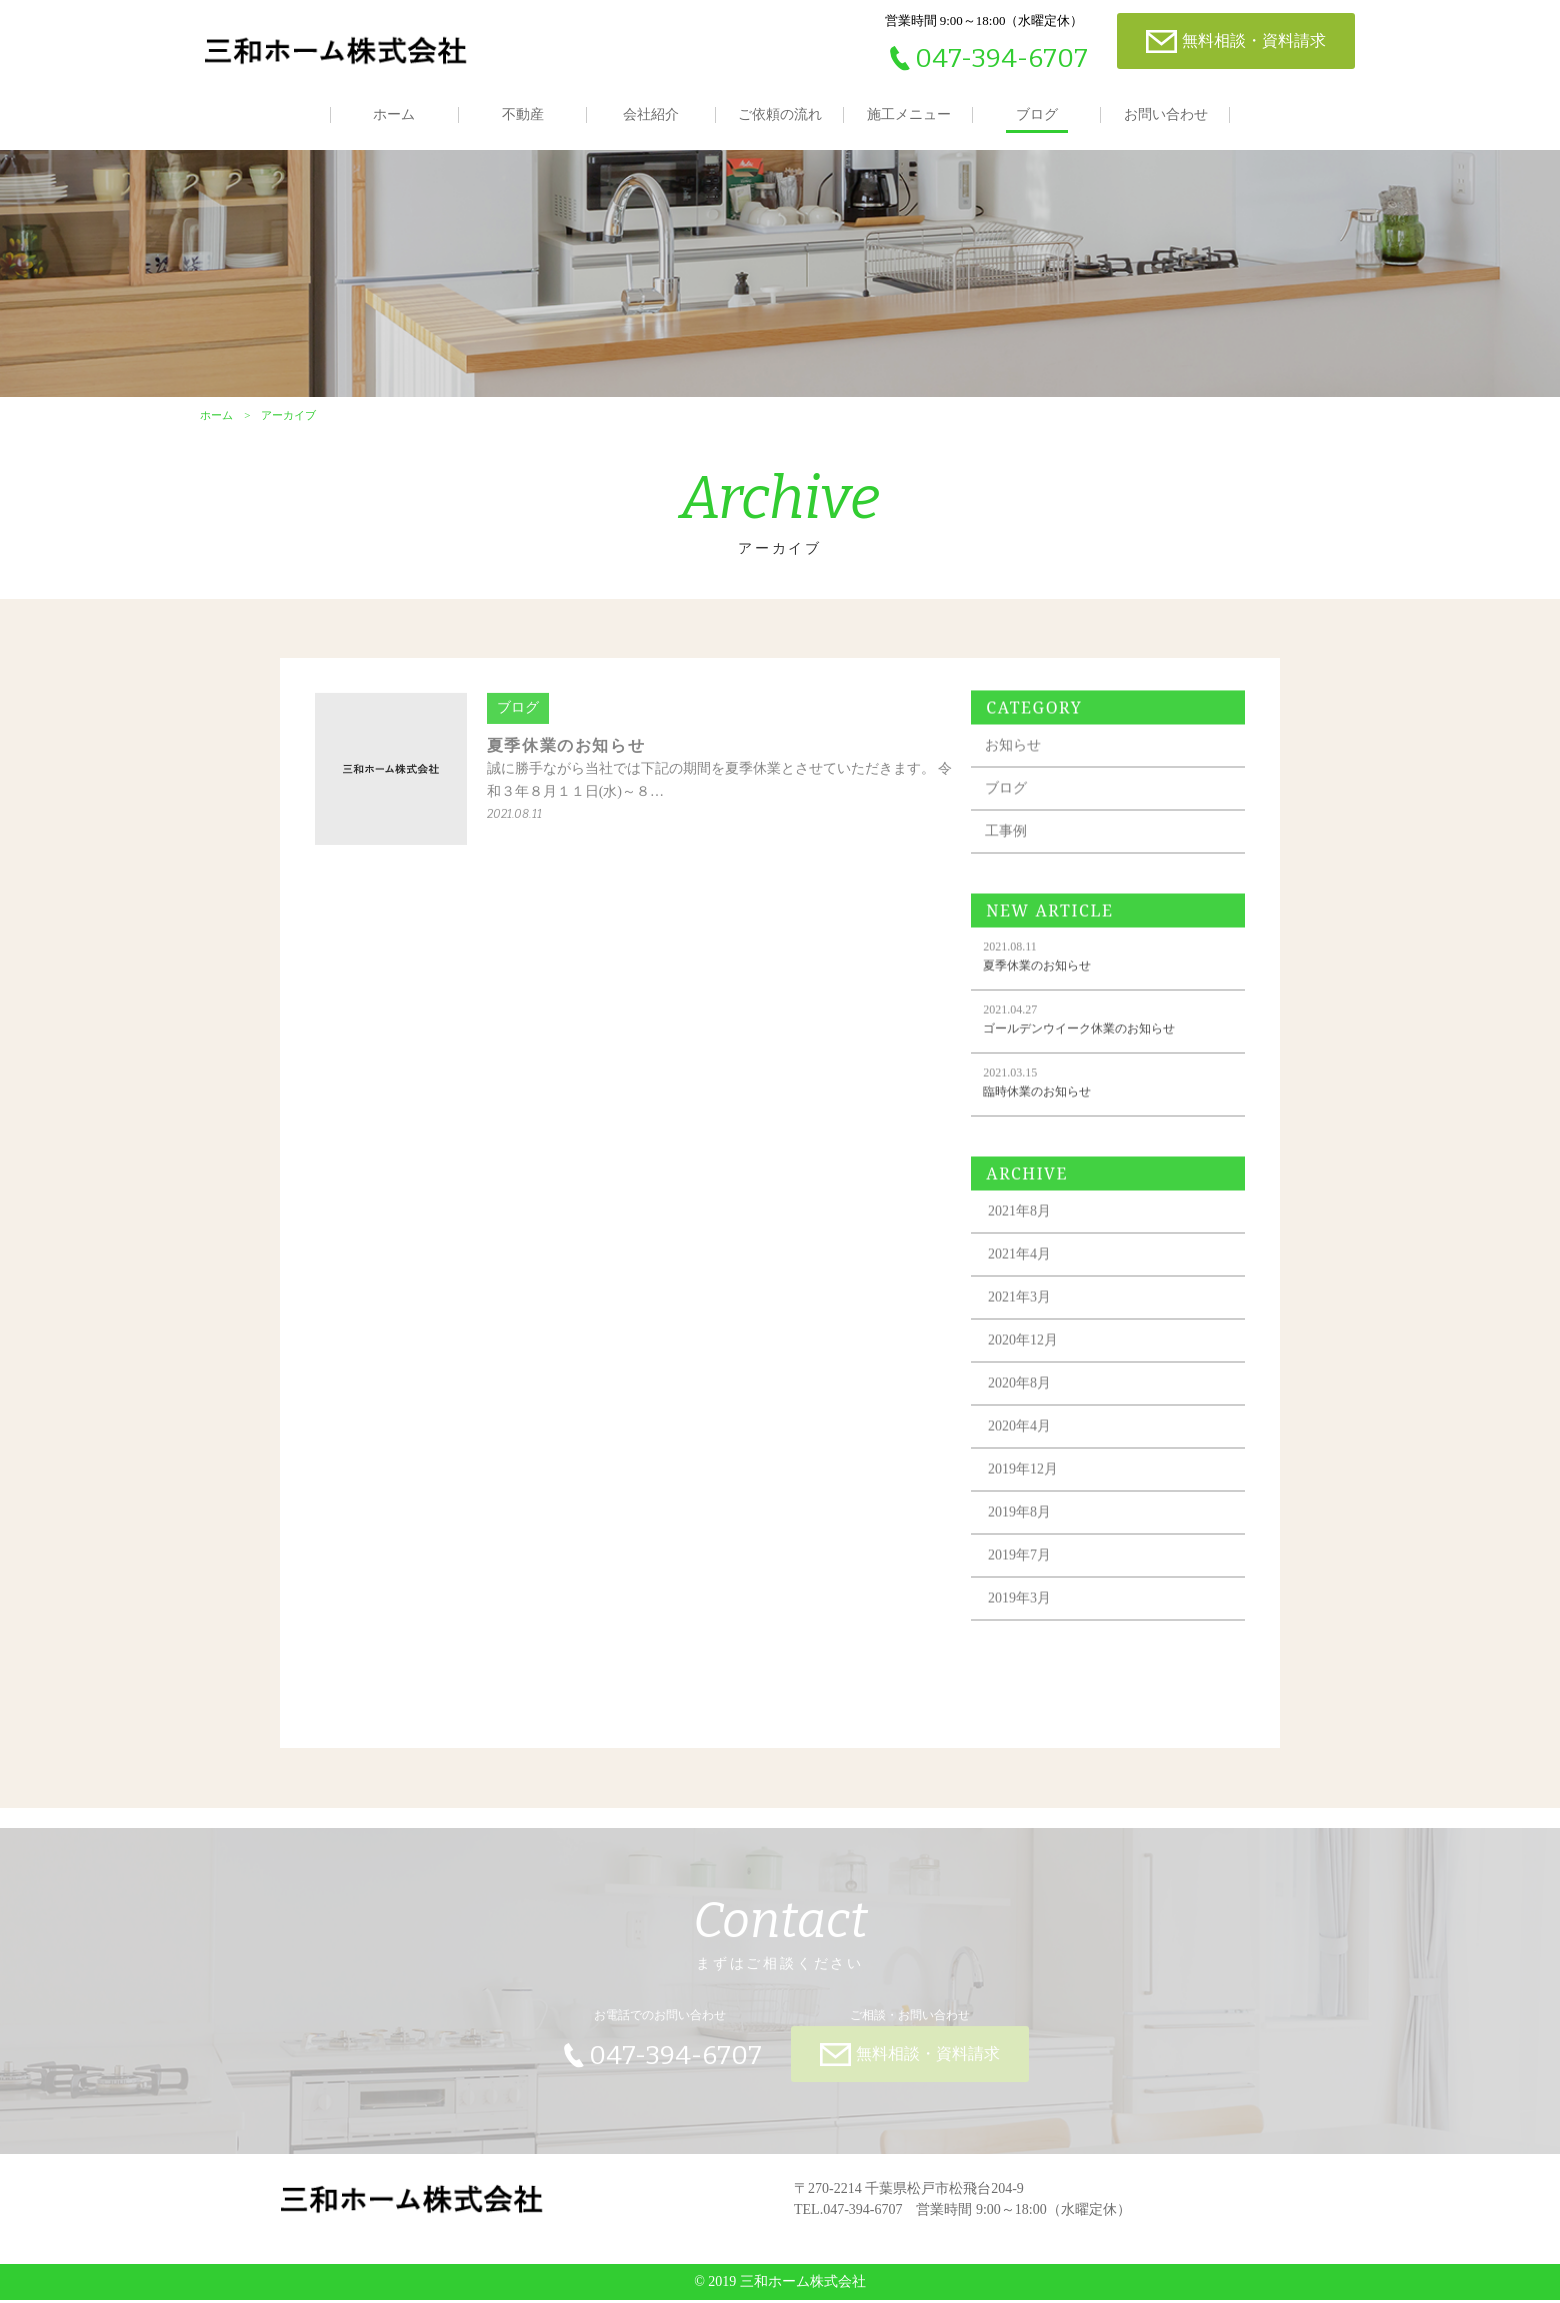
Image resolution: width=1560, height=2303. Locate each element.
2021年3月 (1023, 1314)
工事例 (1010, 848)
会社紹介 (651, 114)
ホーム (394, 114)
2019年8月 (1023, 1529)
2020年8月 (1023, 1400)
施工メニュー (909, 114)
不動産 (523, 114)
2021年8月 (1023, 1228)
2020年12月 (1027, 1357)
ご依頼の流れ (780, 114)
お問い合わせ (1166, 114)
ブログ (1037, 114)
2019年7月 (1023, 1572)
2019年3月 (1023, 1615)
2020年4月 (1023, 1443)
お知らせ (1017, 762)
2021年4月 (1023, 1271)
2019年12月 (1027, 1486)
